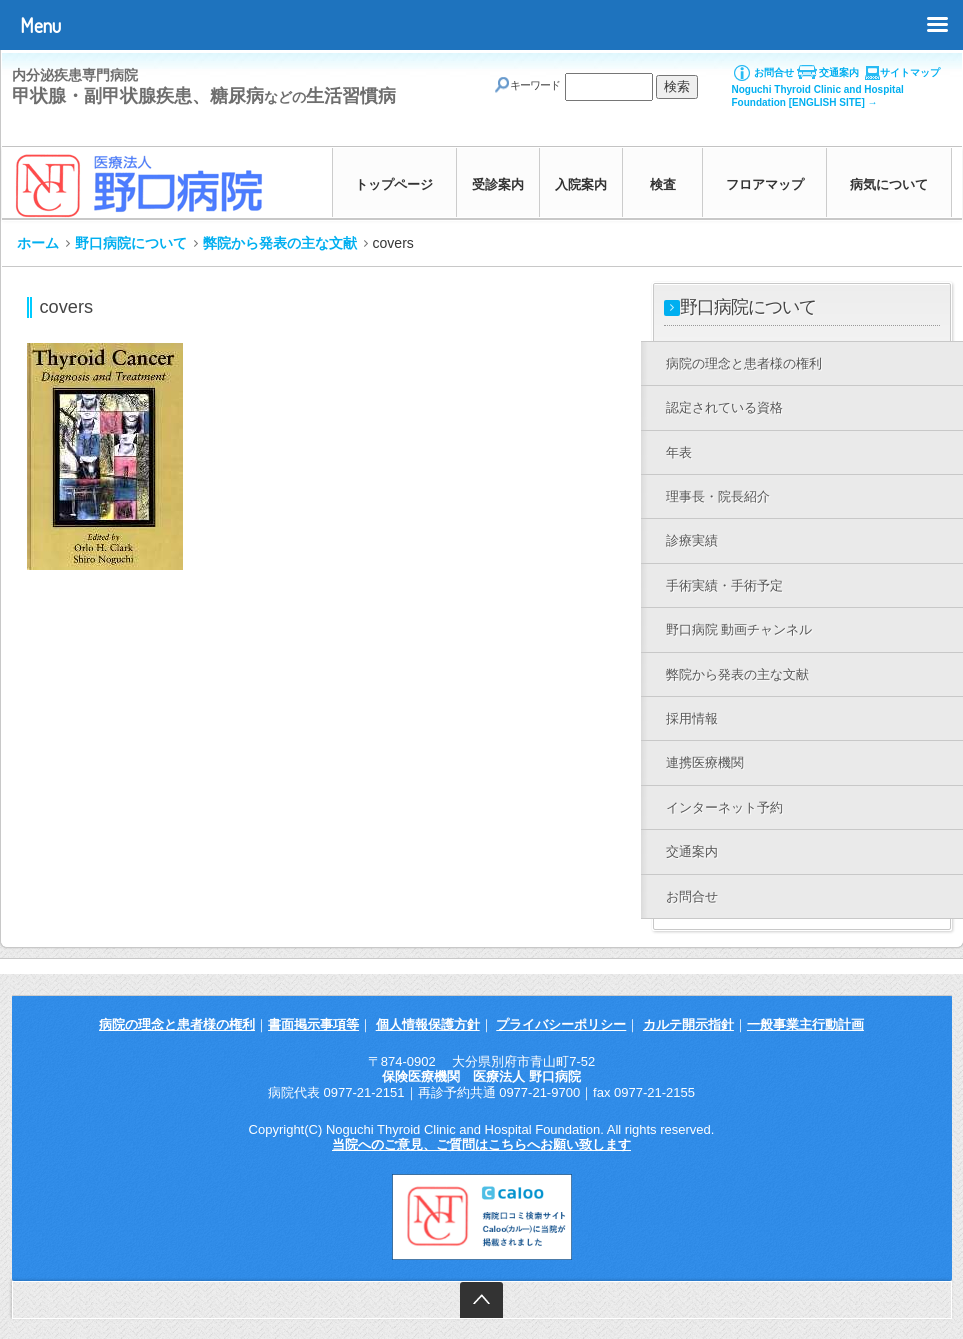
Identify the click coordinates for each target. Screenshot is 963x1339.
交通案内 (839, 72)
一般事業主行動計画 (805, 1024)
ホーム (38, 243)
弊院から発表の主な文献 (280, 243)
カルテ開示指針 (688, 1024)
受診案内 (498, 184)
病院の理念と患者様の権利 (177, 1024)
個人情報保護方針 (428, 1024)
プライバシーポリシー (561, 1024)
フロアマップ (765, 184)
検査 (663, 184)
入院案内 (581, 184)
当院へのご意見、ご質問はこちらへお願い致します (481, 1144)
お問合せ (774, 72)
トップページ (394, 184)
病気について (889, 184)
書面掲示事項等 (313, 1024)
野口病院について (131, 243)
